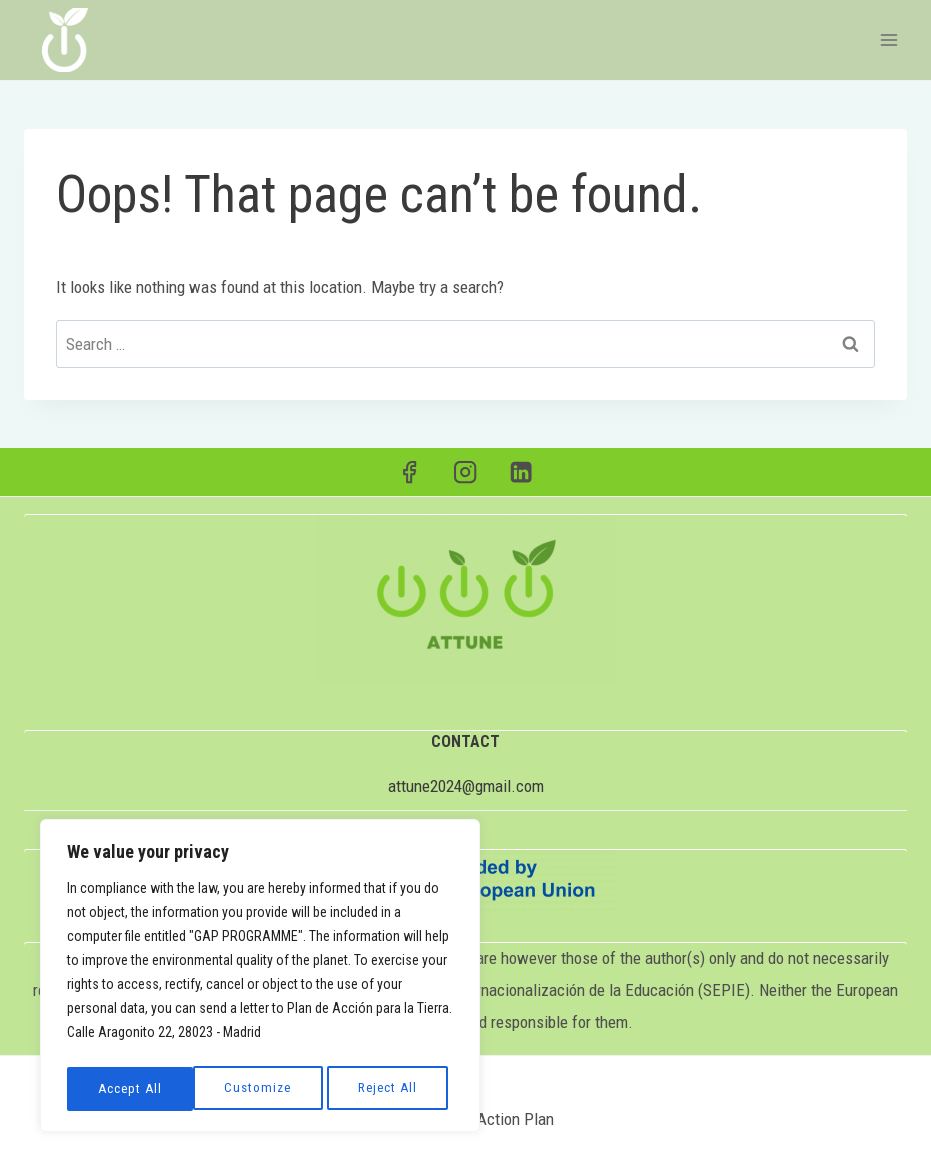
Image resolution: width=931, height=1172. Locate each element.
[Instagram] (465, 472)
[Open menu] (888, 39)
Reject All (261, 1089)
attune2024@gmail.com (466, 786)
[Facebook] (409, 472)
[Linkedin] (521, 472)
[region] (260, 979)
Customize (130, 1089)
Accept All (390, 1089)
